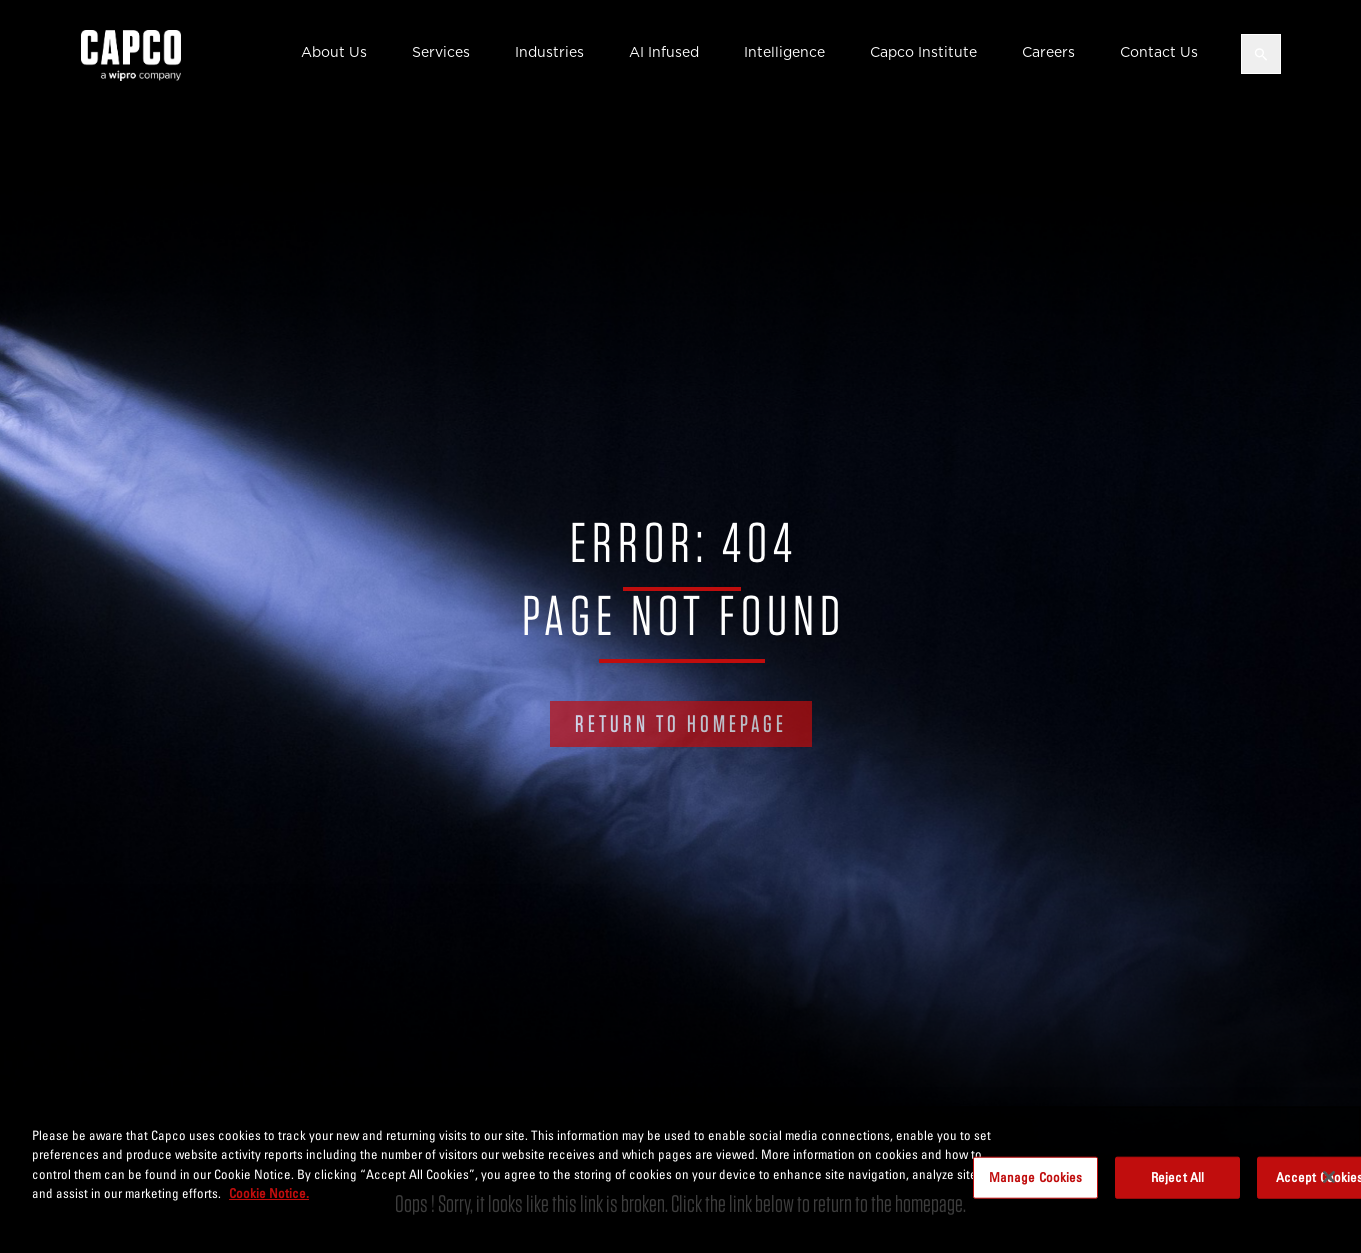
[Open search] (1261, 54)
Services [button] (441, 52)
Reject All (1177, 1177)
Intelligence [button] (784, 52)
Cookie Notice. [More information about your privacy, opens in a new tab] (269, 1193)
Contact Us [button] (1159, 52)
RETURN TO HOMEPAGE (681, 723)
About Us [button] (334, 52)
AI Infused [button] (664, 52)
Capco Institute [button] (923, 52)
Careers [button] (1048, 52)
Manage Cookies (1036, 1177)
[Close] (1329, 1177)
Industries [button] (549, 52)
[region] (680, 1179)
